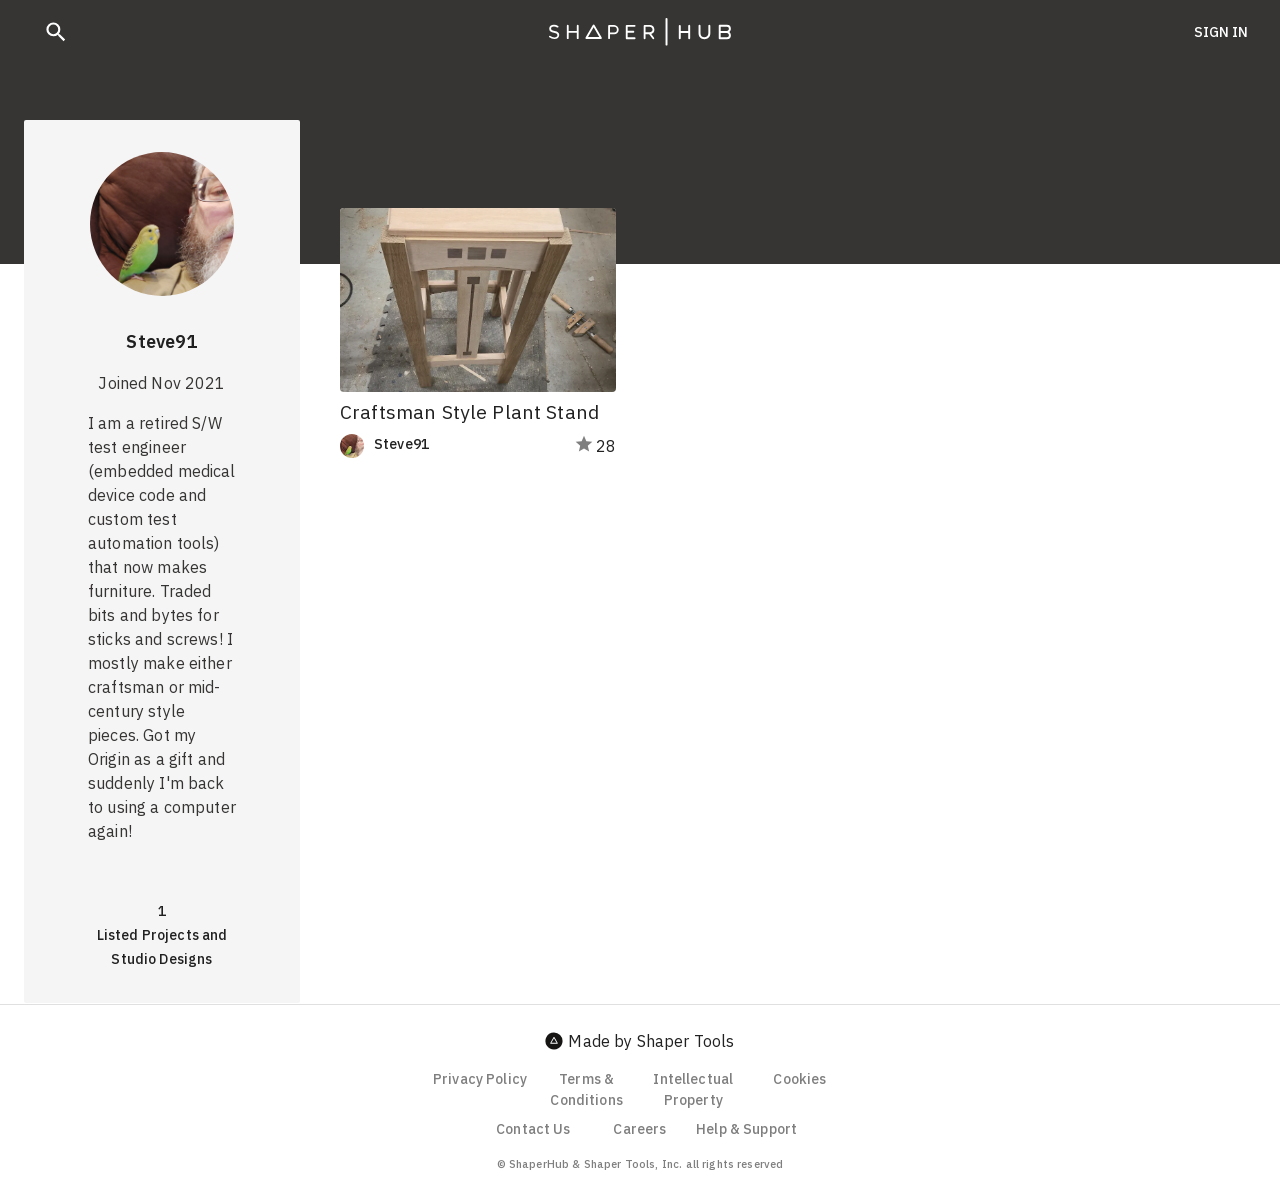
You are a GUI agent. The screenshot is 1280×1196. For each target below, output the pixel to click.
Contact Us (533, 1129)
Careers (639, 1129)
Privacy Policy (480, 1079)
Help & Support (746, 1129)
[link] (443, 446)
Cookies (799, 1079)
